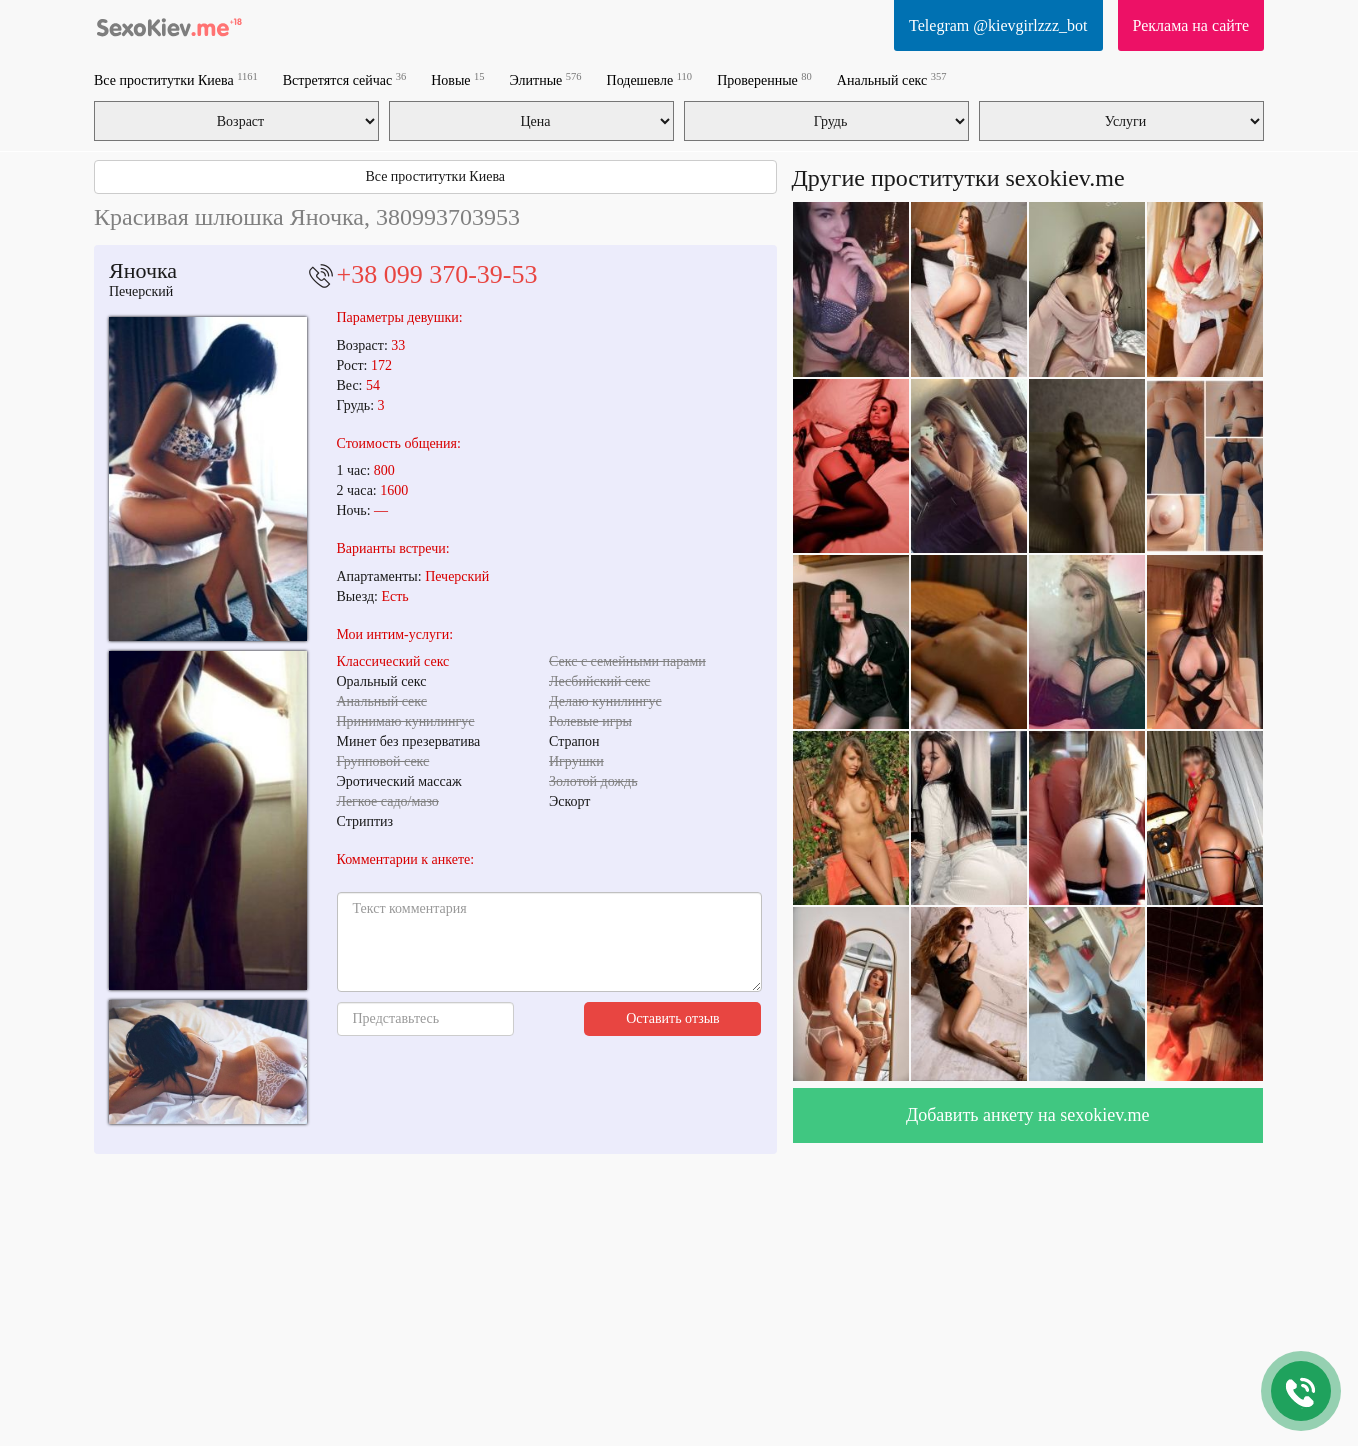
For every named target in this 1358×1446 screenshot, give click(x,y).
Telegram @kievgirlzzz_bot (998, 25)
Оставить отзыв (673, 1018)
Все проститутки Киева (176, 79)
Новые (457, 79)
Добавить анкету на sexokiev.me (1028, 1115)
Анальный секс (892, 79)
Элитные (546, 79)
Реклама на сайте (1191, 25)
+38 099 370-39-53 (437, 274)
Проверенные (764, 79)
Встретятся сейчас (344, 79)
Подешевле (650, 79)
